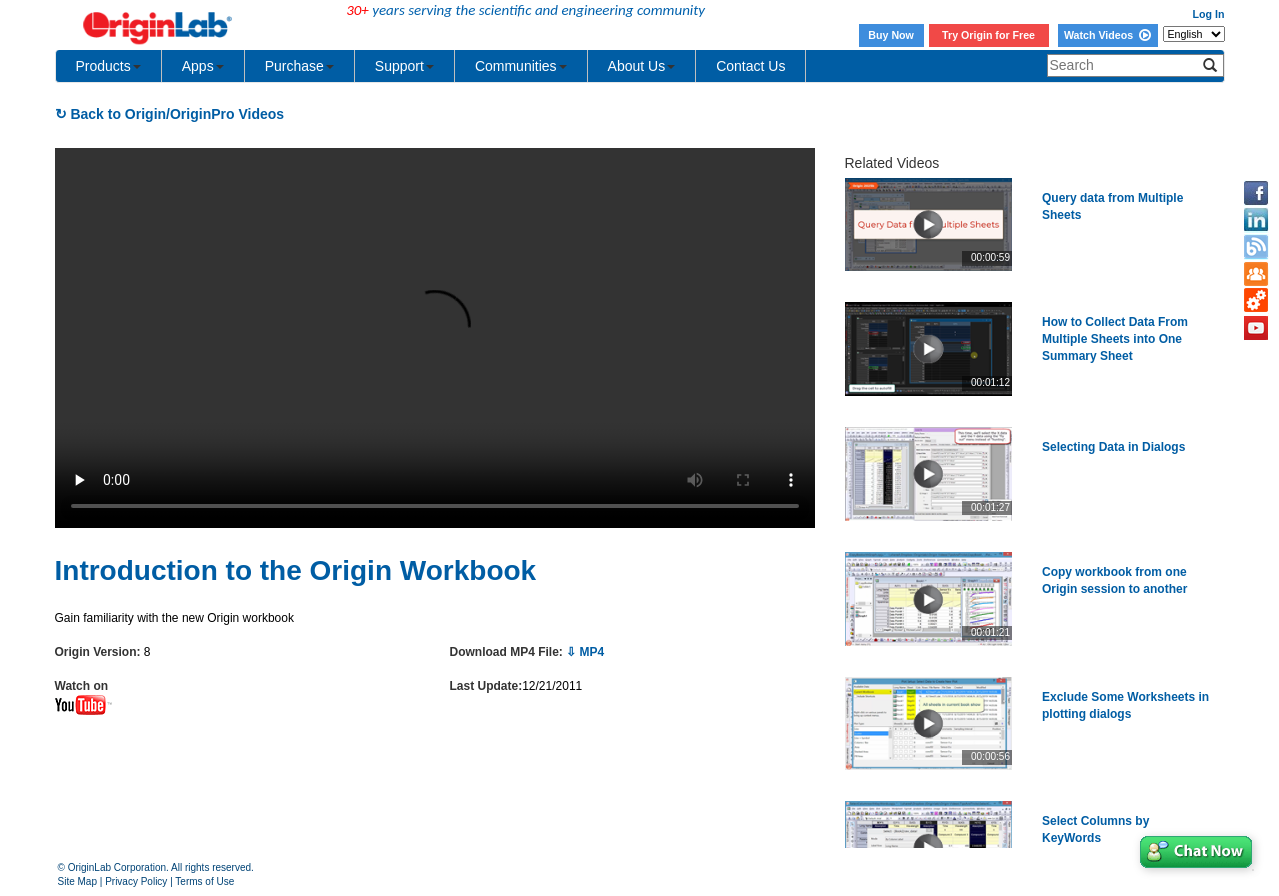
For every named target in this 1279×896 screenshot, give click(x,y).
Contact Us (750, 66)
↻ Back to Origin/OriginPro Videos (170, 114)
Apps (203, 66)
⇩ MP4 (585, 652)
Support (404, 66)
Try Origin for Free (988, 35)
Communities (521, 66)
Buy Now (891, 35)
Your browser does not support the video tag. (435, 338)
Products (108, 66)
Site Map (77, 881)
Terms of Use (204, 881)
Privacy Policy (136, 881)
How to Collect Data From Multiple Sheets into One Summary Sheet (1115, 339)
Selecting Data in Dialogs (1113, 447)
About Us (642, 66)
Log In (1209, 14)
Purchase (299, 66)
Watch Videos (1107, 35)
